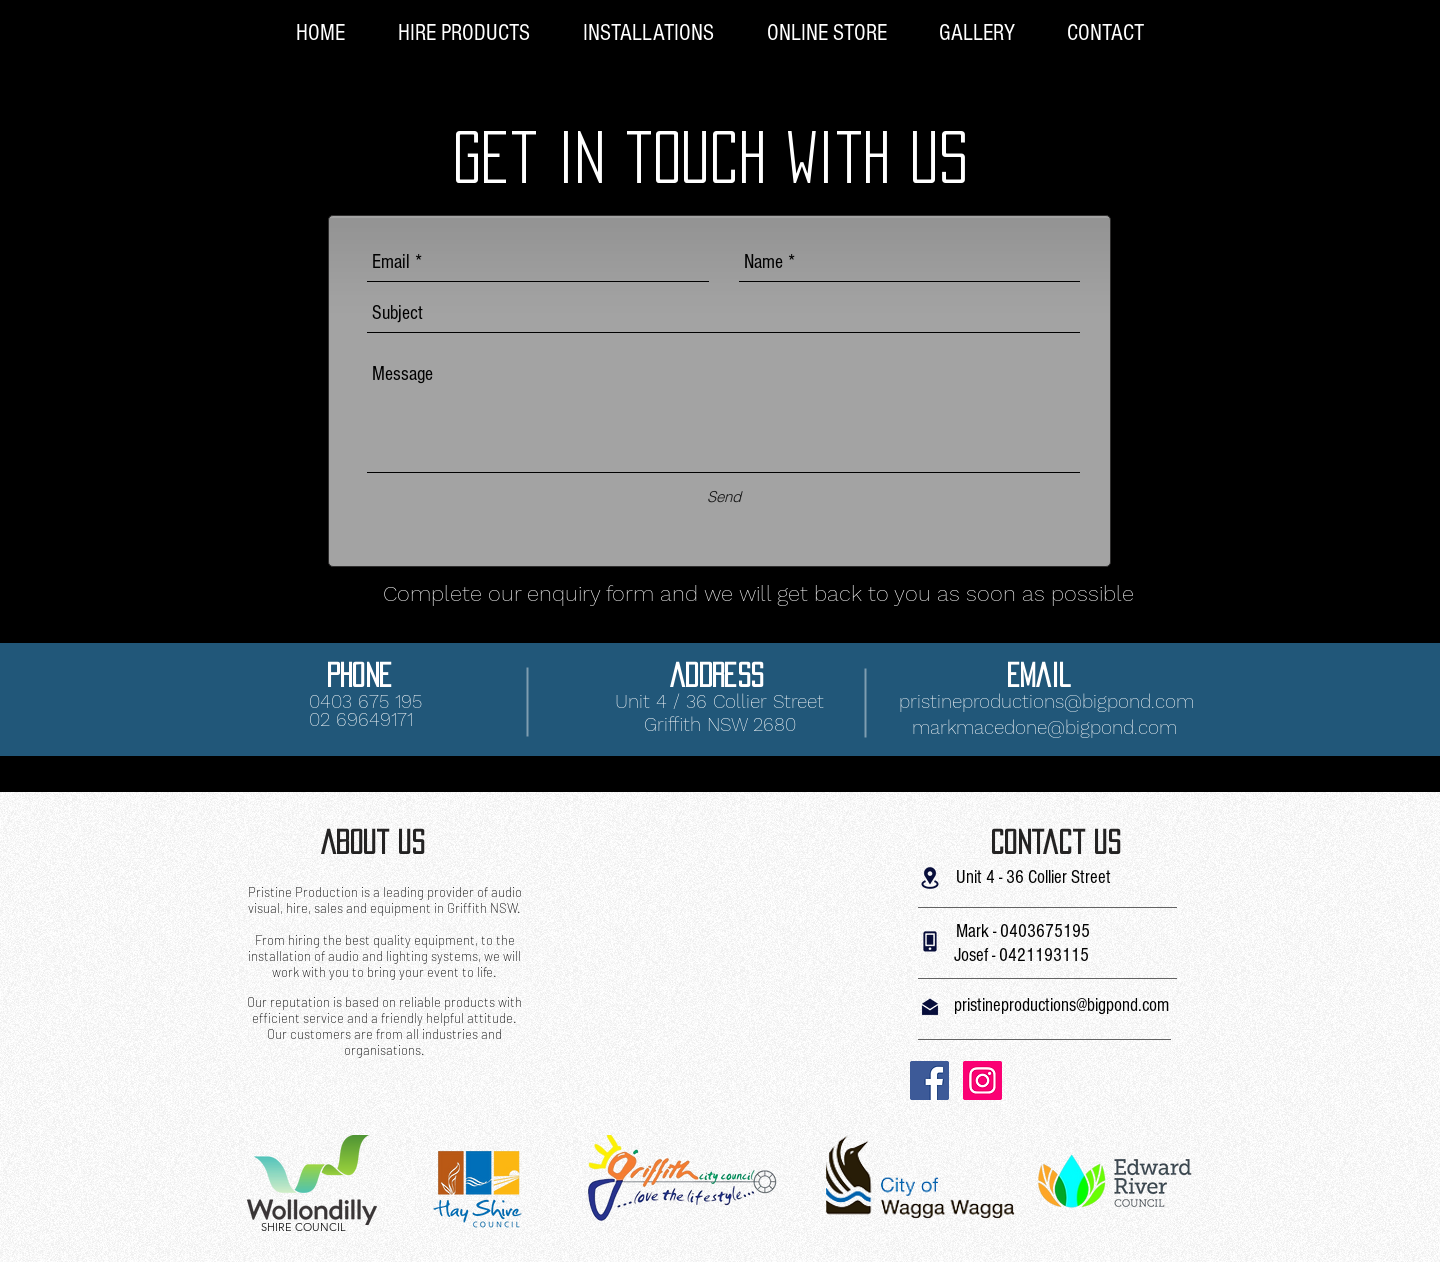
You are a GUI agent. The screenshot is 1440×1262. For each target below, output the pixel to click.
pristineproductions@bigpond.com (1046, 701)
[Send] (724, 496)
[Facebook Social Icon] (929, 1080)
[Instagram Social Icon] (982, 1080)
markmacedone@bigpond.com (1044, 727)
